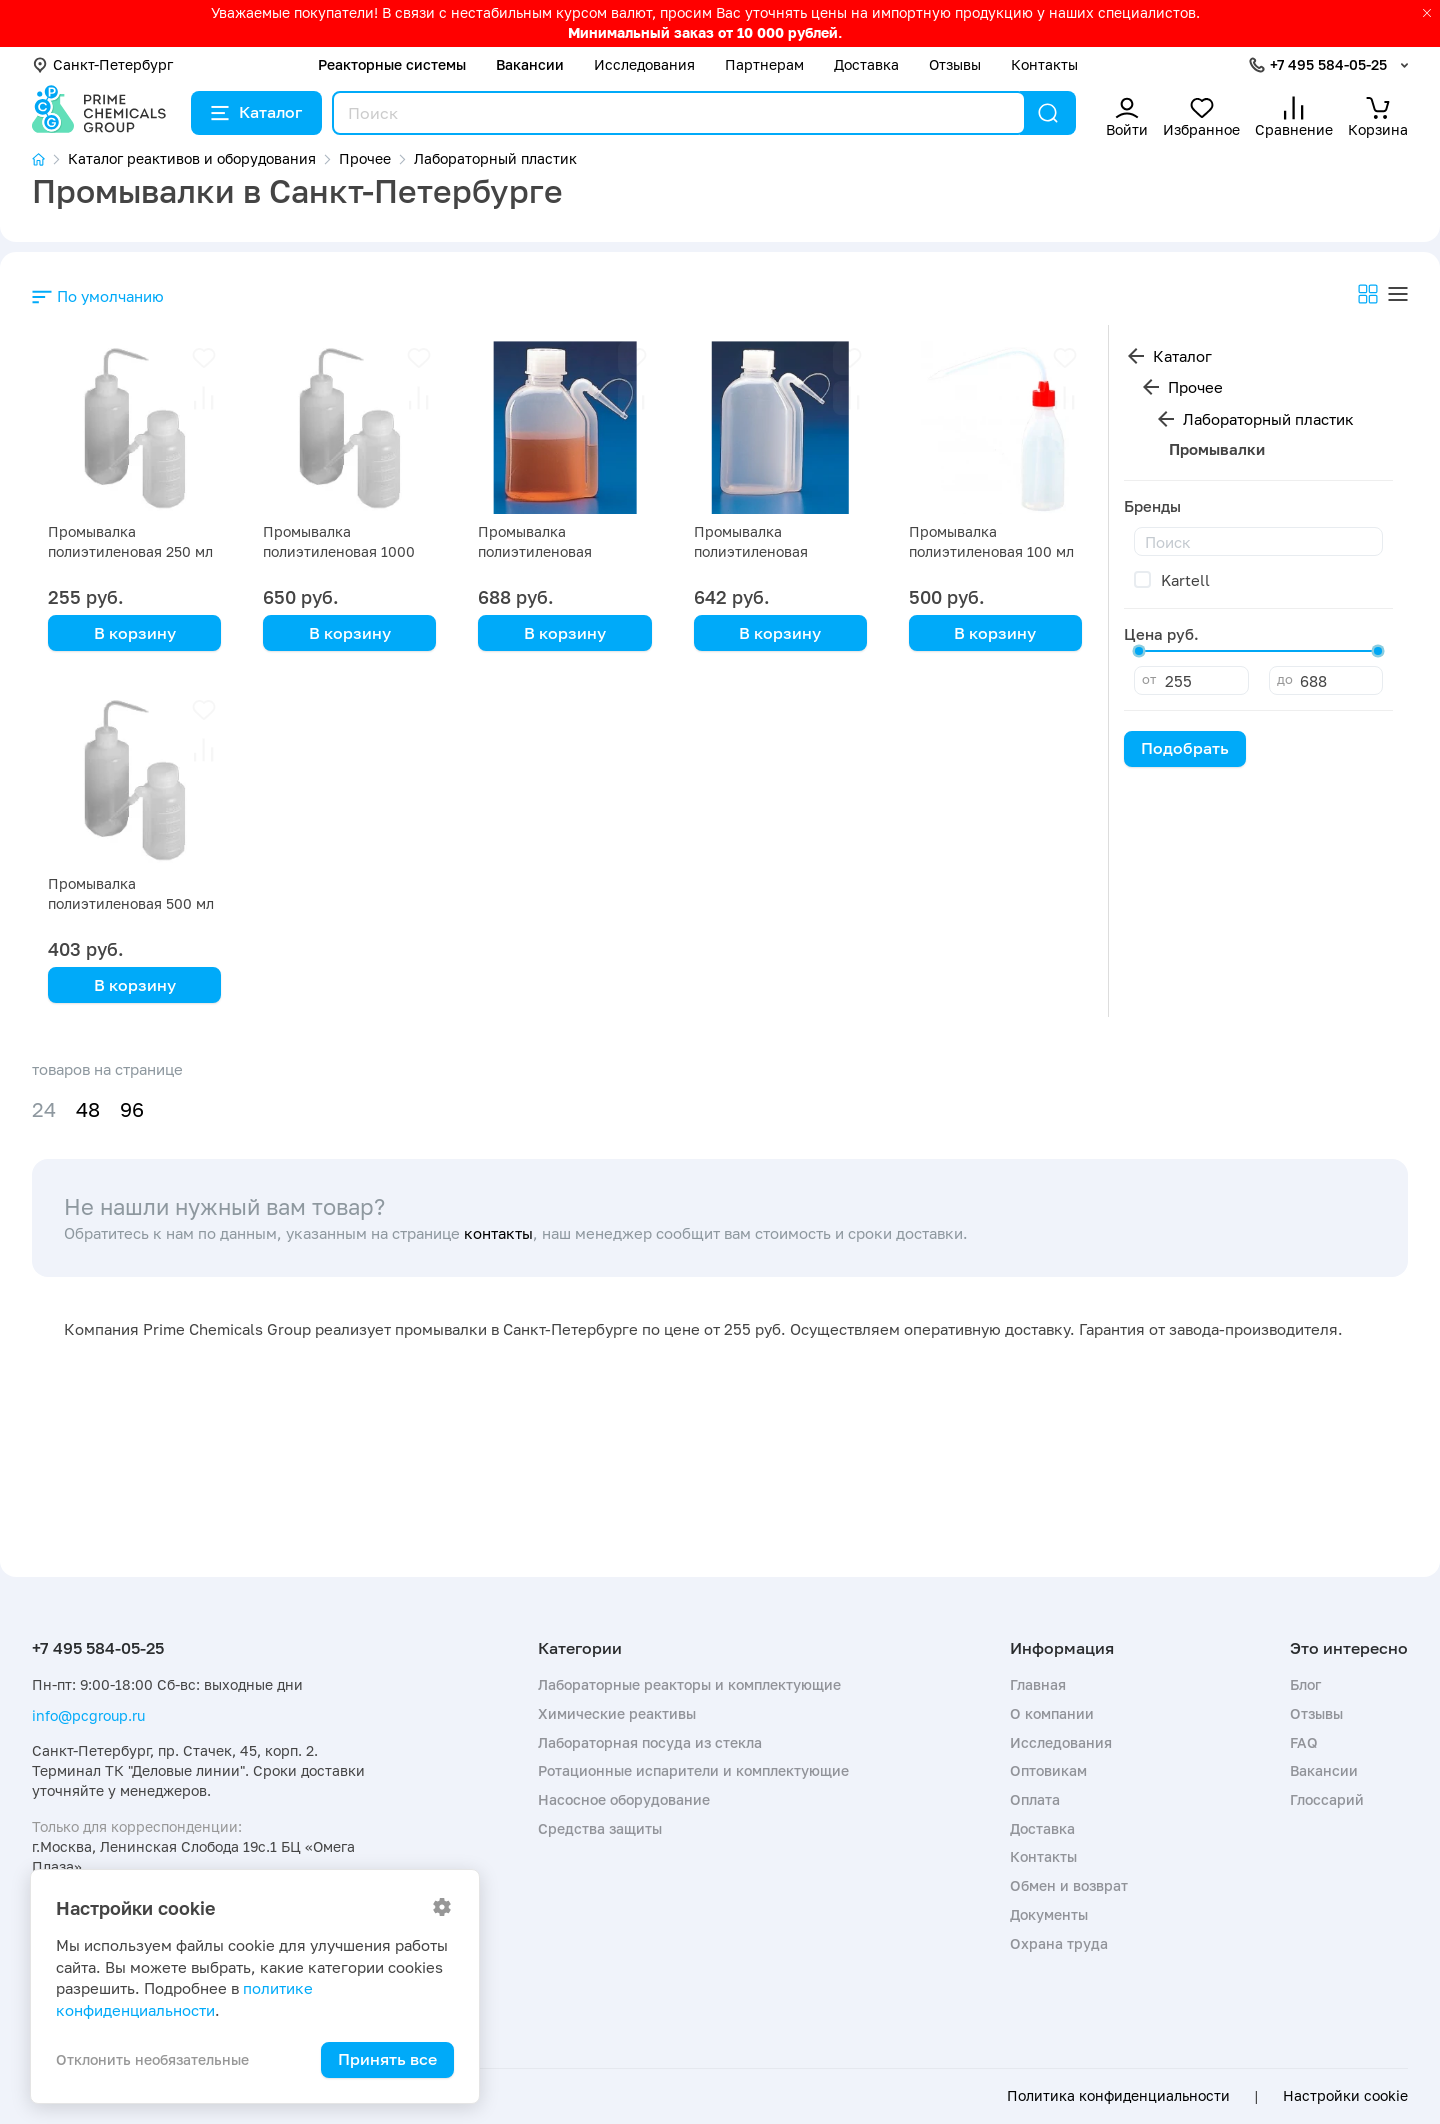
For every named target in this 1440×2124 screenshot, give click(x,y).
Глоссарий (1327, 1799)
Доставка (866, 64)
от (1149, 679)
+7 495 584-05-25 (1328, 64)
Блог (1305, 1684)
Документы (1049, 1914)
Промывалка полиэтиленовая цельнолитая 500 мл (764, 551)
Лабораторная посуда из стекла (650, 1742)
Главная (1038, 1684)
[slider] (1139, 651)
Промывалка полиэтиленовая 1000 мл (339, 551)
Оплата (1035, 1799)
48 (88, 1109)
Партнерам (764, 64)
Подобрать (1185, 748)
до (1285, 679)
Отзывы (955, 64)
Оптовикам (1048, 1770)
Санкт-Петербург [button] (102, 64)
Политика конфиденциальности (1118, 2096)
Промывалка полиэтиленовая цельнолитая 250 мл (548, 551)
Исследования (644, 64)
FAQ (1304, 1742)
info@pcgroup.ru (88, 1715)
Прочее (1195, 387)
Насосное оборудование (624, 1799)
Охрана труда (1059, 1943)
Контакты (1044, 64)
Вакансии (530, 64)
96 (132, 1109)
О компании (1052, 1713)
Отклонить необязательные (152, 2059)
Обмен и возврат (1069, 1885)
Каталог (256, 112)
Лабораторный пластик (1268, 419)
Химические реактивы (617, 1713)
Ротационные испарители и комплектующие (693, 1770)
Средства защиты (600, 1828)
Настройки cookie (1345, 2096)
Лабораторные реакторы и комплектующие (689, 1684)
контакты (498, 1233)
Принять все (387, 2059)
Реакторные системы (392, 64)
